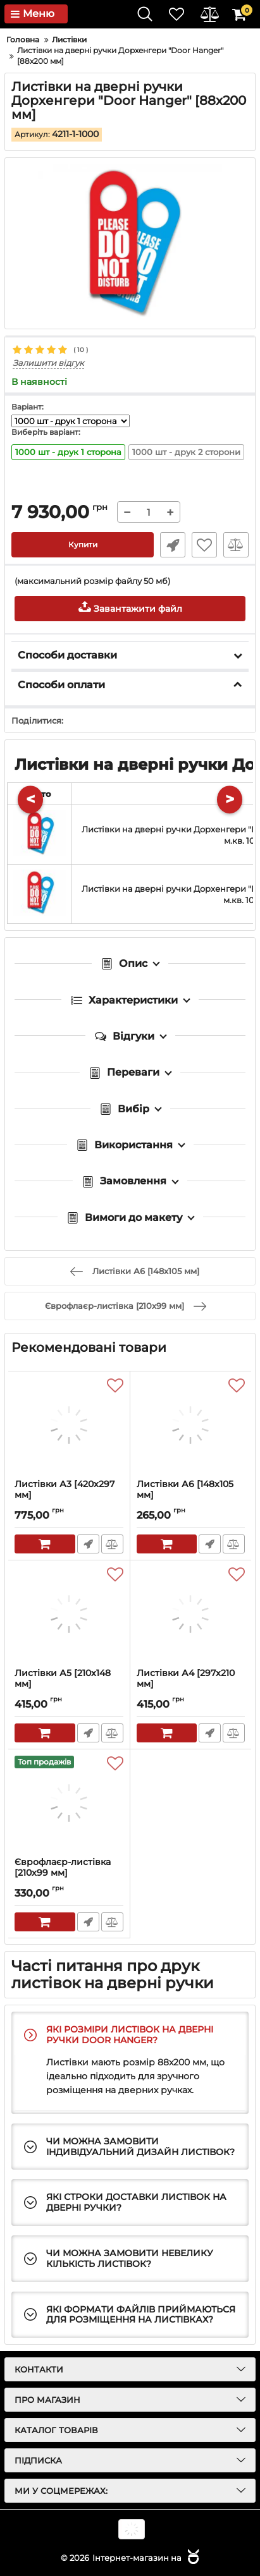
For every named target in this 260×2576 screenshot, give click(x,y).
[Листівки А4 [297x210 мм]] (191, 1614)
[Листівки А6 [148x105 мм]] (191, 1425)
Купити (82, 544)
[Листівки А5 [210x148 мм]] (69, 1614)
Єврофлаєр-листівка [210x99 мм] (69, 1873)
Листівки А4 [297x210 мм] (191, 1684)
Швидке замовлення (172, 544)
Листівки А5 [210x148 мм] (69, 1684)
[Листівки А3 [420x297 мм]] (69, 1425)
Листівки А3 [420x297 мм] (69, 1495)
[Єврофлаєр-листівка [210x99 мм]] (69, 1803)
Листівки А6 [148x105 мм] (191, 1495)
